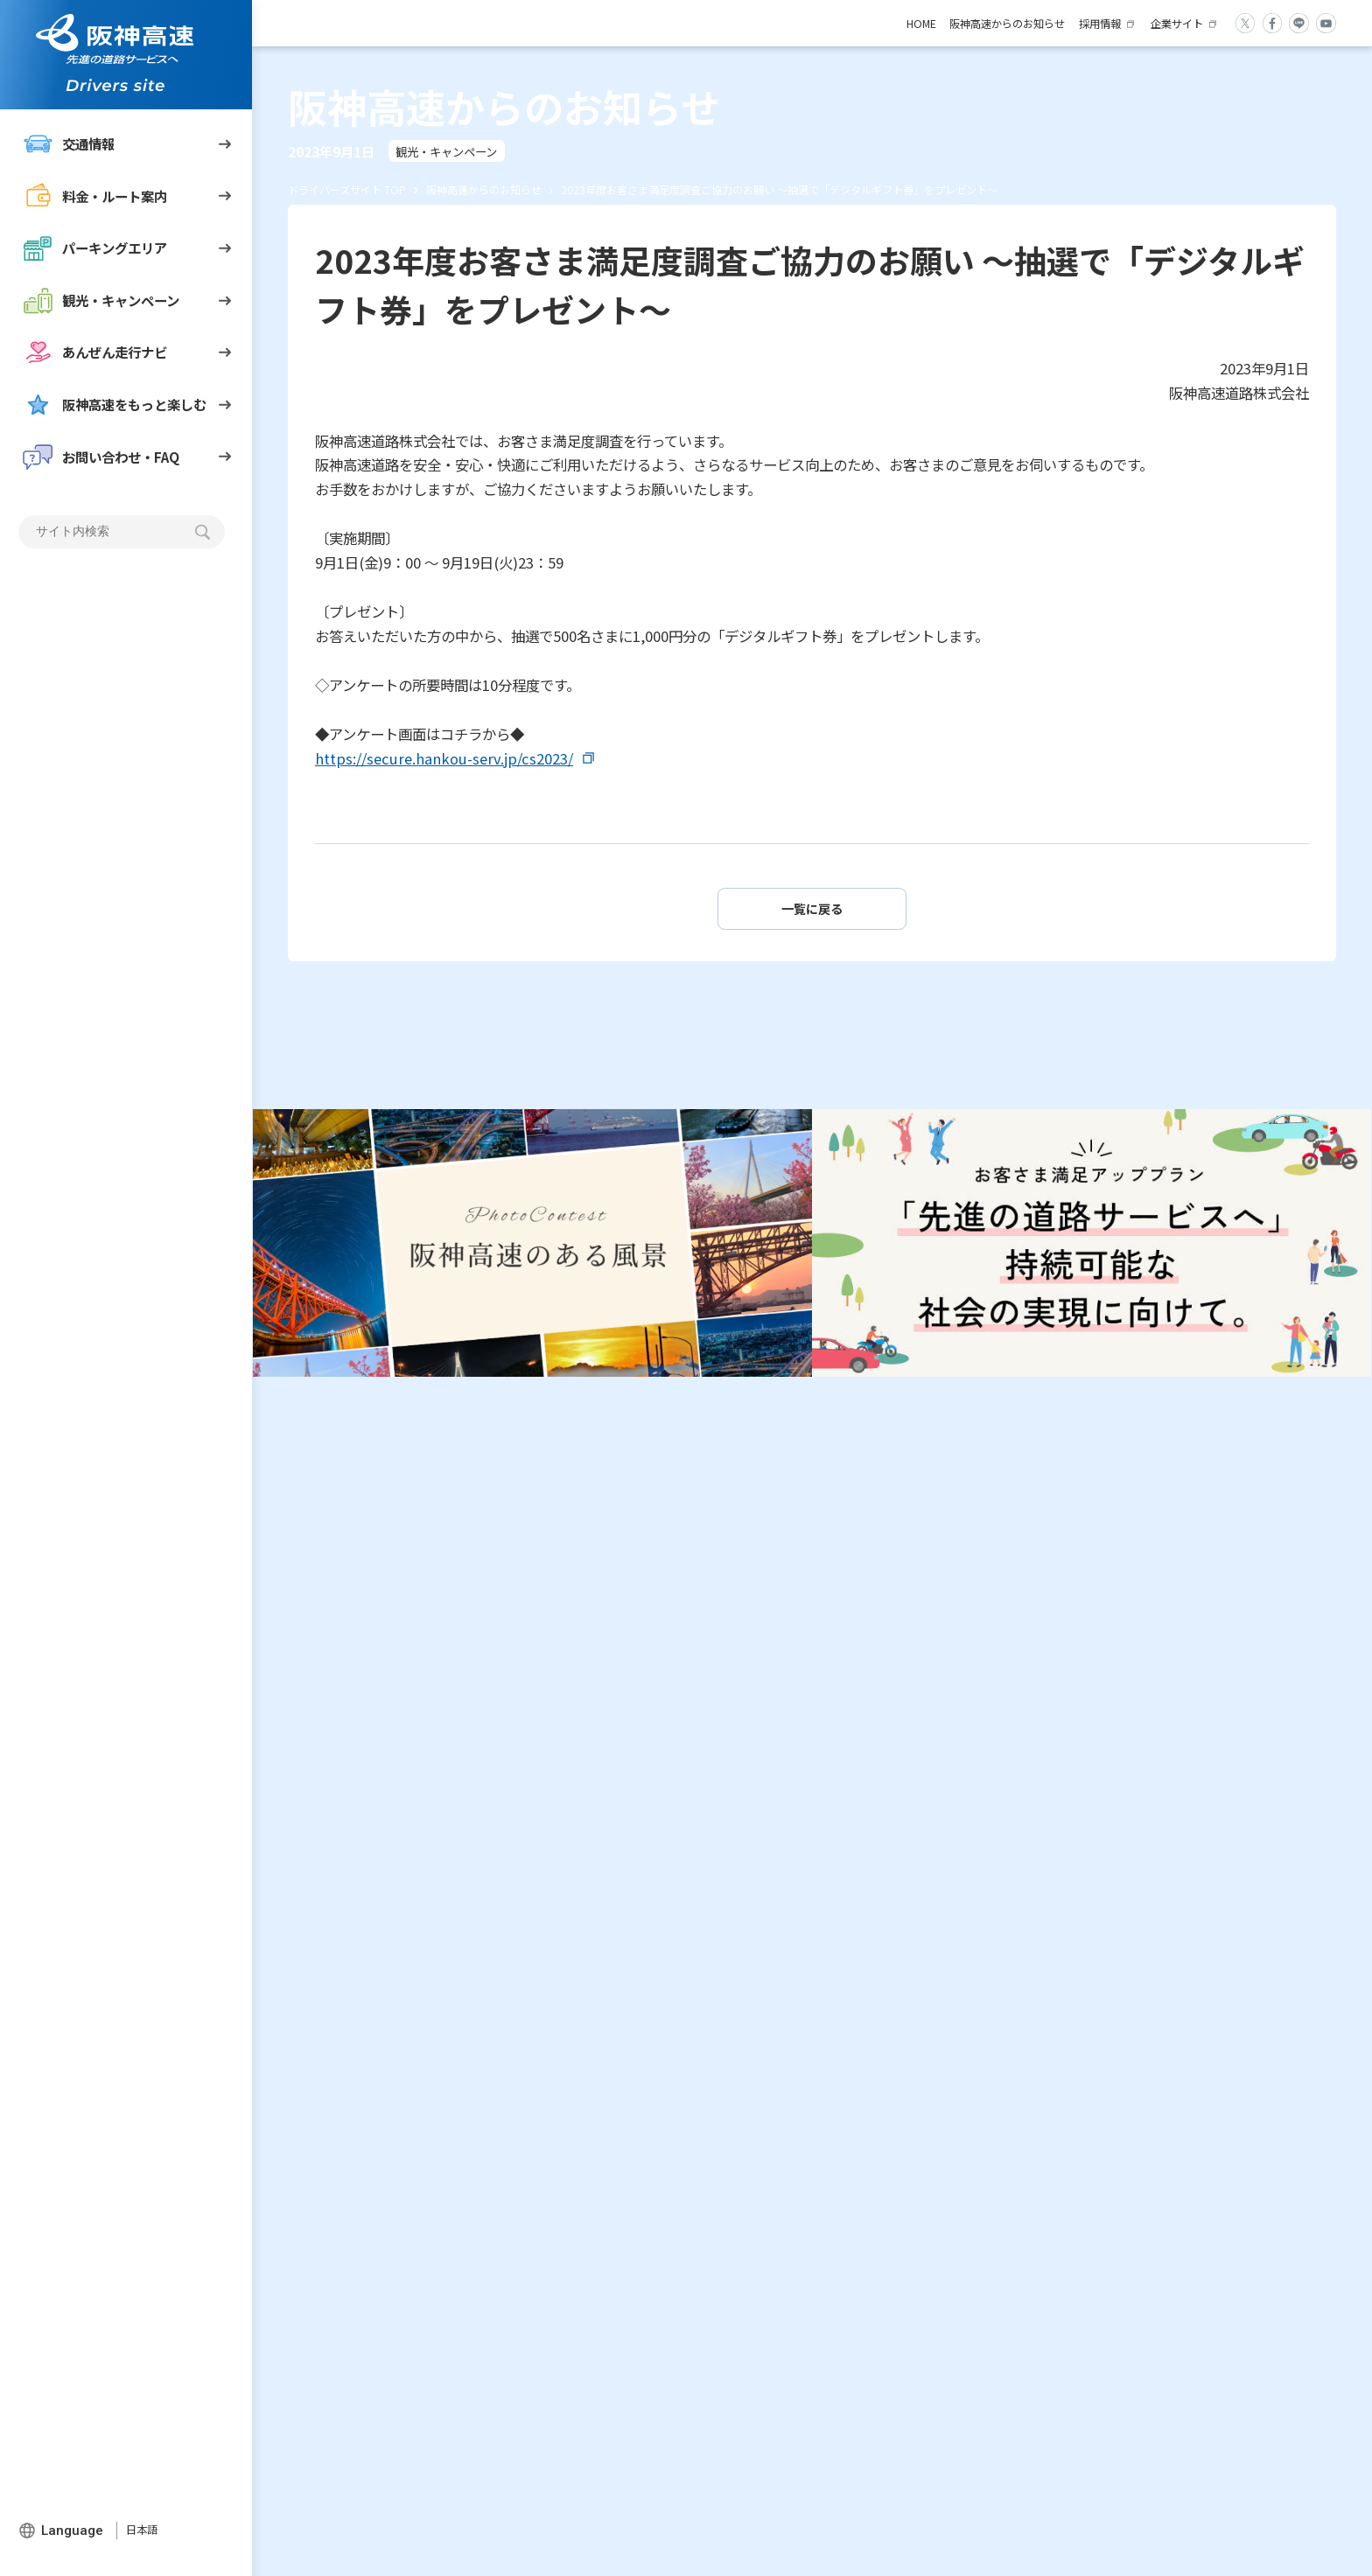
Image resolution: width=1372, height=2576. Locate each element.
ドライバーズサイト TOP (347, 190)
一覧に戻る (812, 908)
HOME (921, 23)
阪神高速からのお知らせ (1007, 23)
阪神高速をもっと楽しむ (114, 404)
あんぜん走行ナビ (95, 352)
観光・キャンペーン (101, 300)
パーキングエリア (95, 248)
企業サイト (1177, 23)
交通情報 (69, 144)
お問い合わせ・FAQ (101, 457)
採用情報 (1100, 23)
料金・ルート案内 (95, 196)
